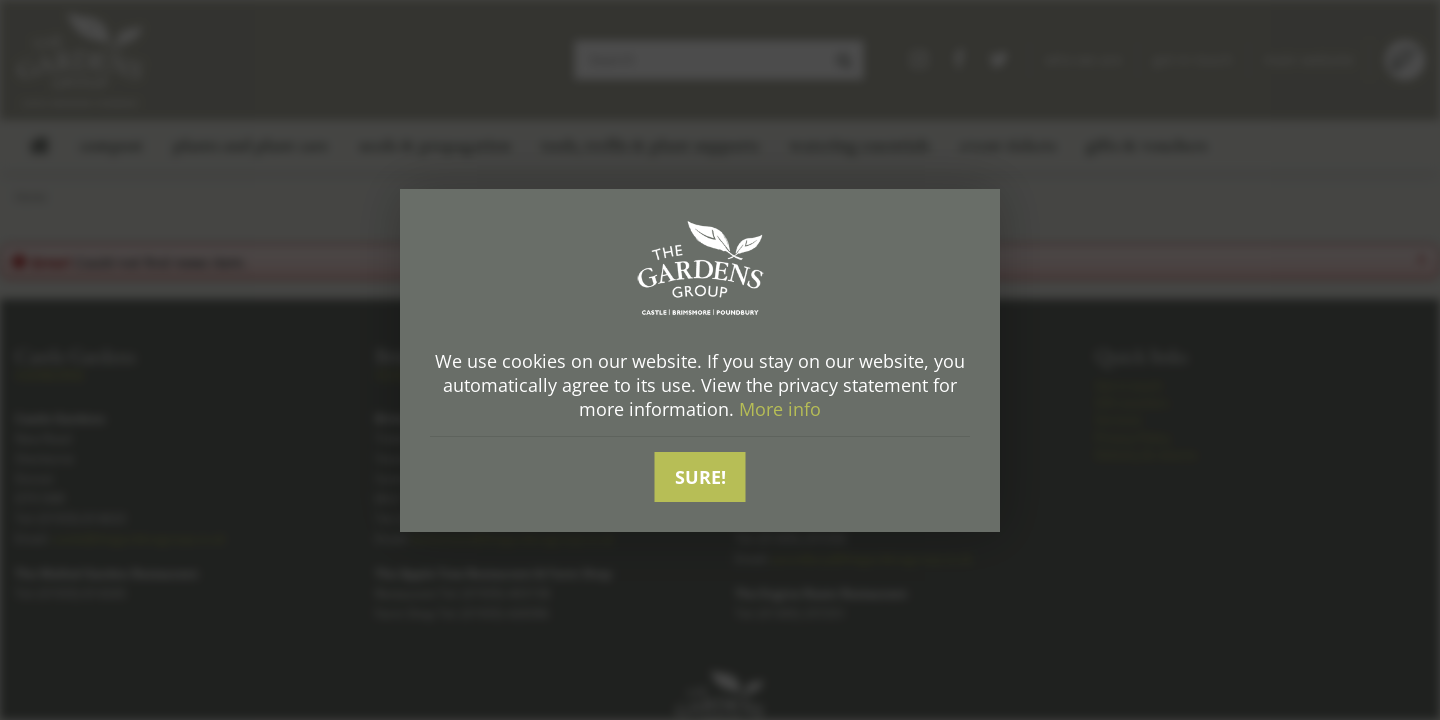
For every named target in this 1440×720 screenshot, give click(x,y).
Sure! (700, 477)
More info (780, 409)
